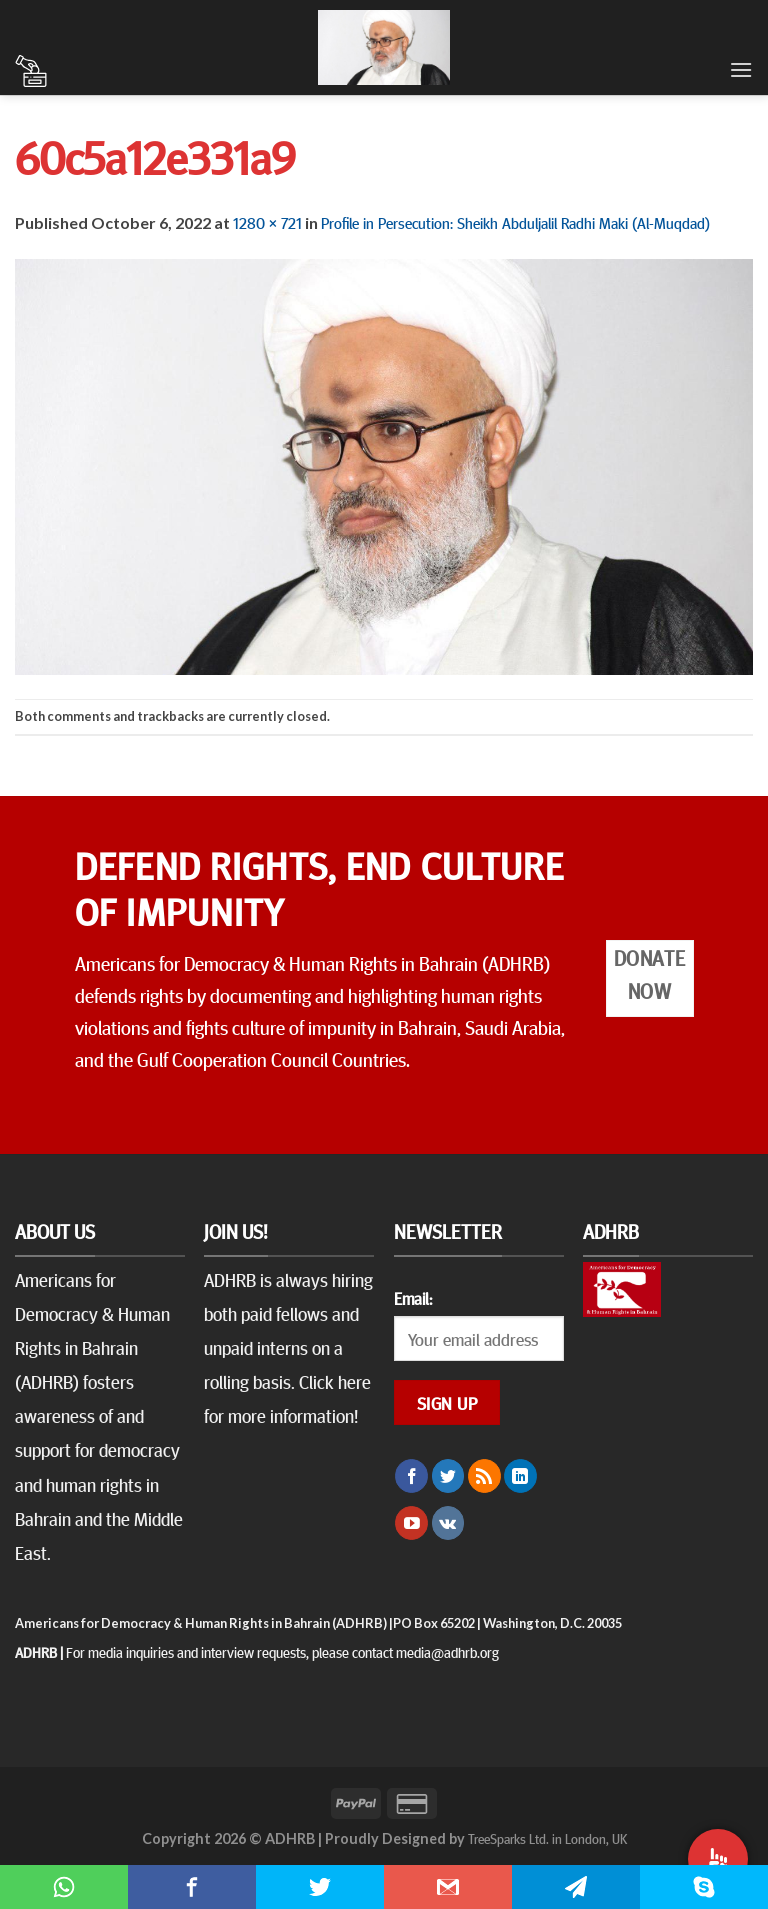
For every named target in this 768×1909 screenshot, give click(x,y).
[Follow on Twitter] (448, 1476)
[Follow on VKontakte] (448, 1523)
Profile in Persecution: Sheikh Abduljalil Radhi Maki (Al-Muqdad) (515, 222)
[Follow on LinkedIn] (520, 1476)
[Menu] (741, 69)
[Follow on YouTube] (411, 1523)
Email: (413, 1298)
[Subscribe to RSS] (484, 1476)
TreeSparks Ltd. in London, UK (547, 1838)
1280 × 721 (267, 222)
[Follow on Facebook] (411, 1476)
